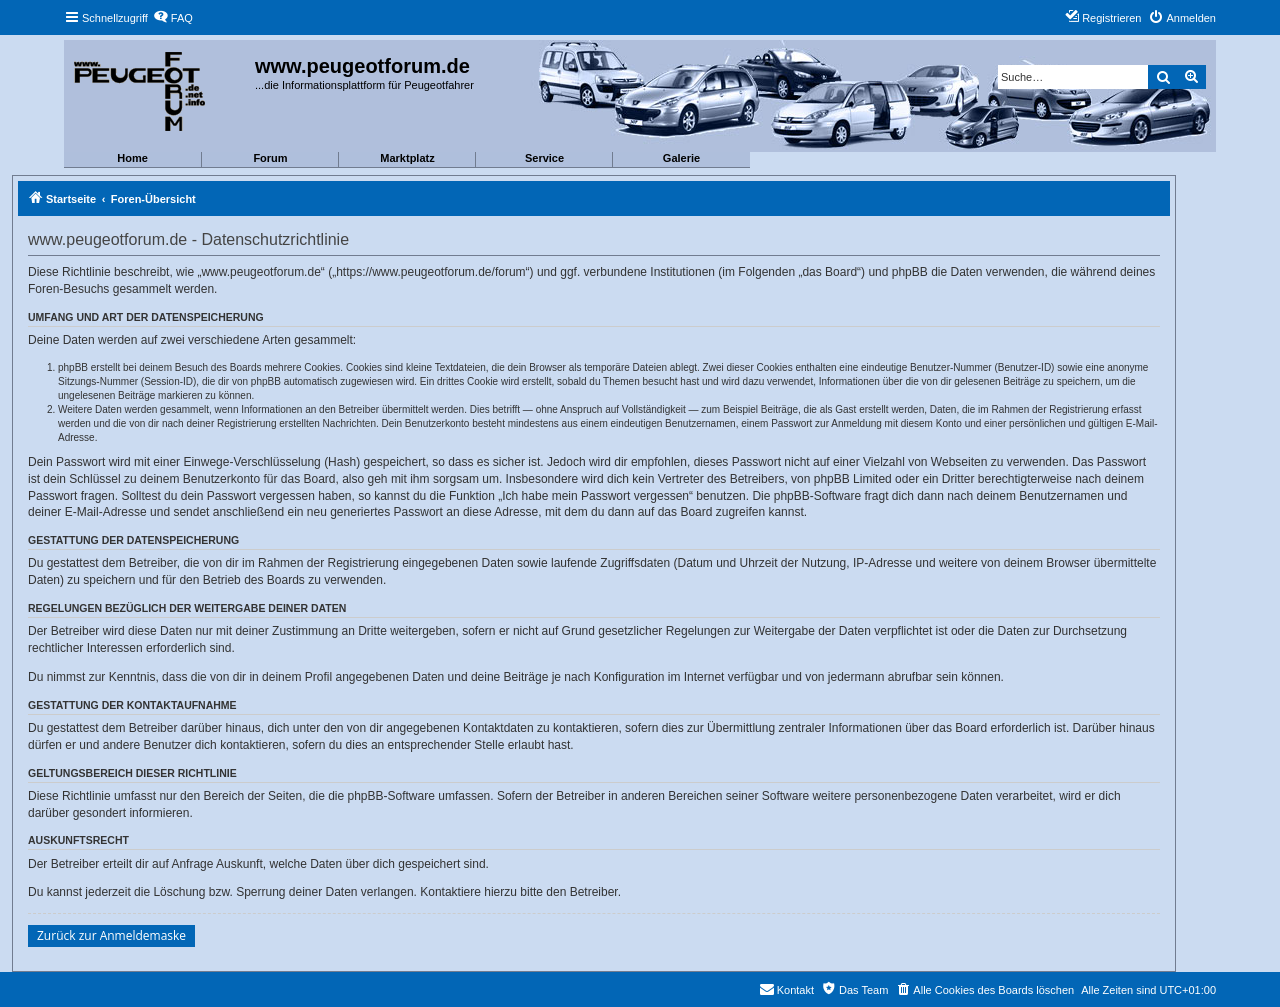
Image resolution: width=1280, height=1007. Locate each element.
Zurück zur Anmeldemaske (111, 935)
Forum (270, 158)
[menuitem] (173, 18)
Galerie (681, 158)
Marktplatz (407, 158)
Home (132, 158)
